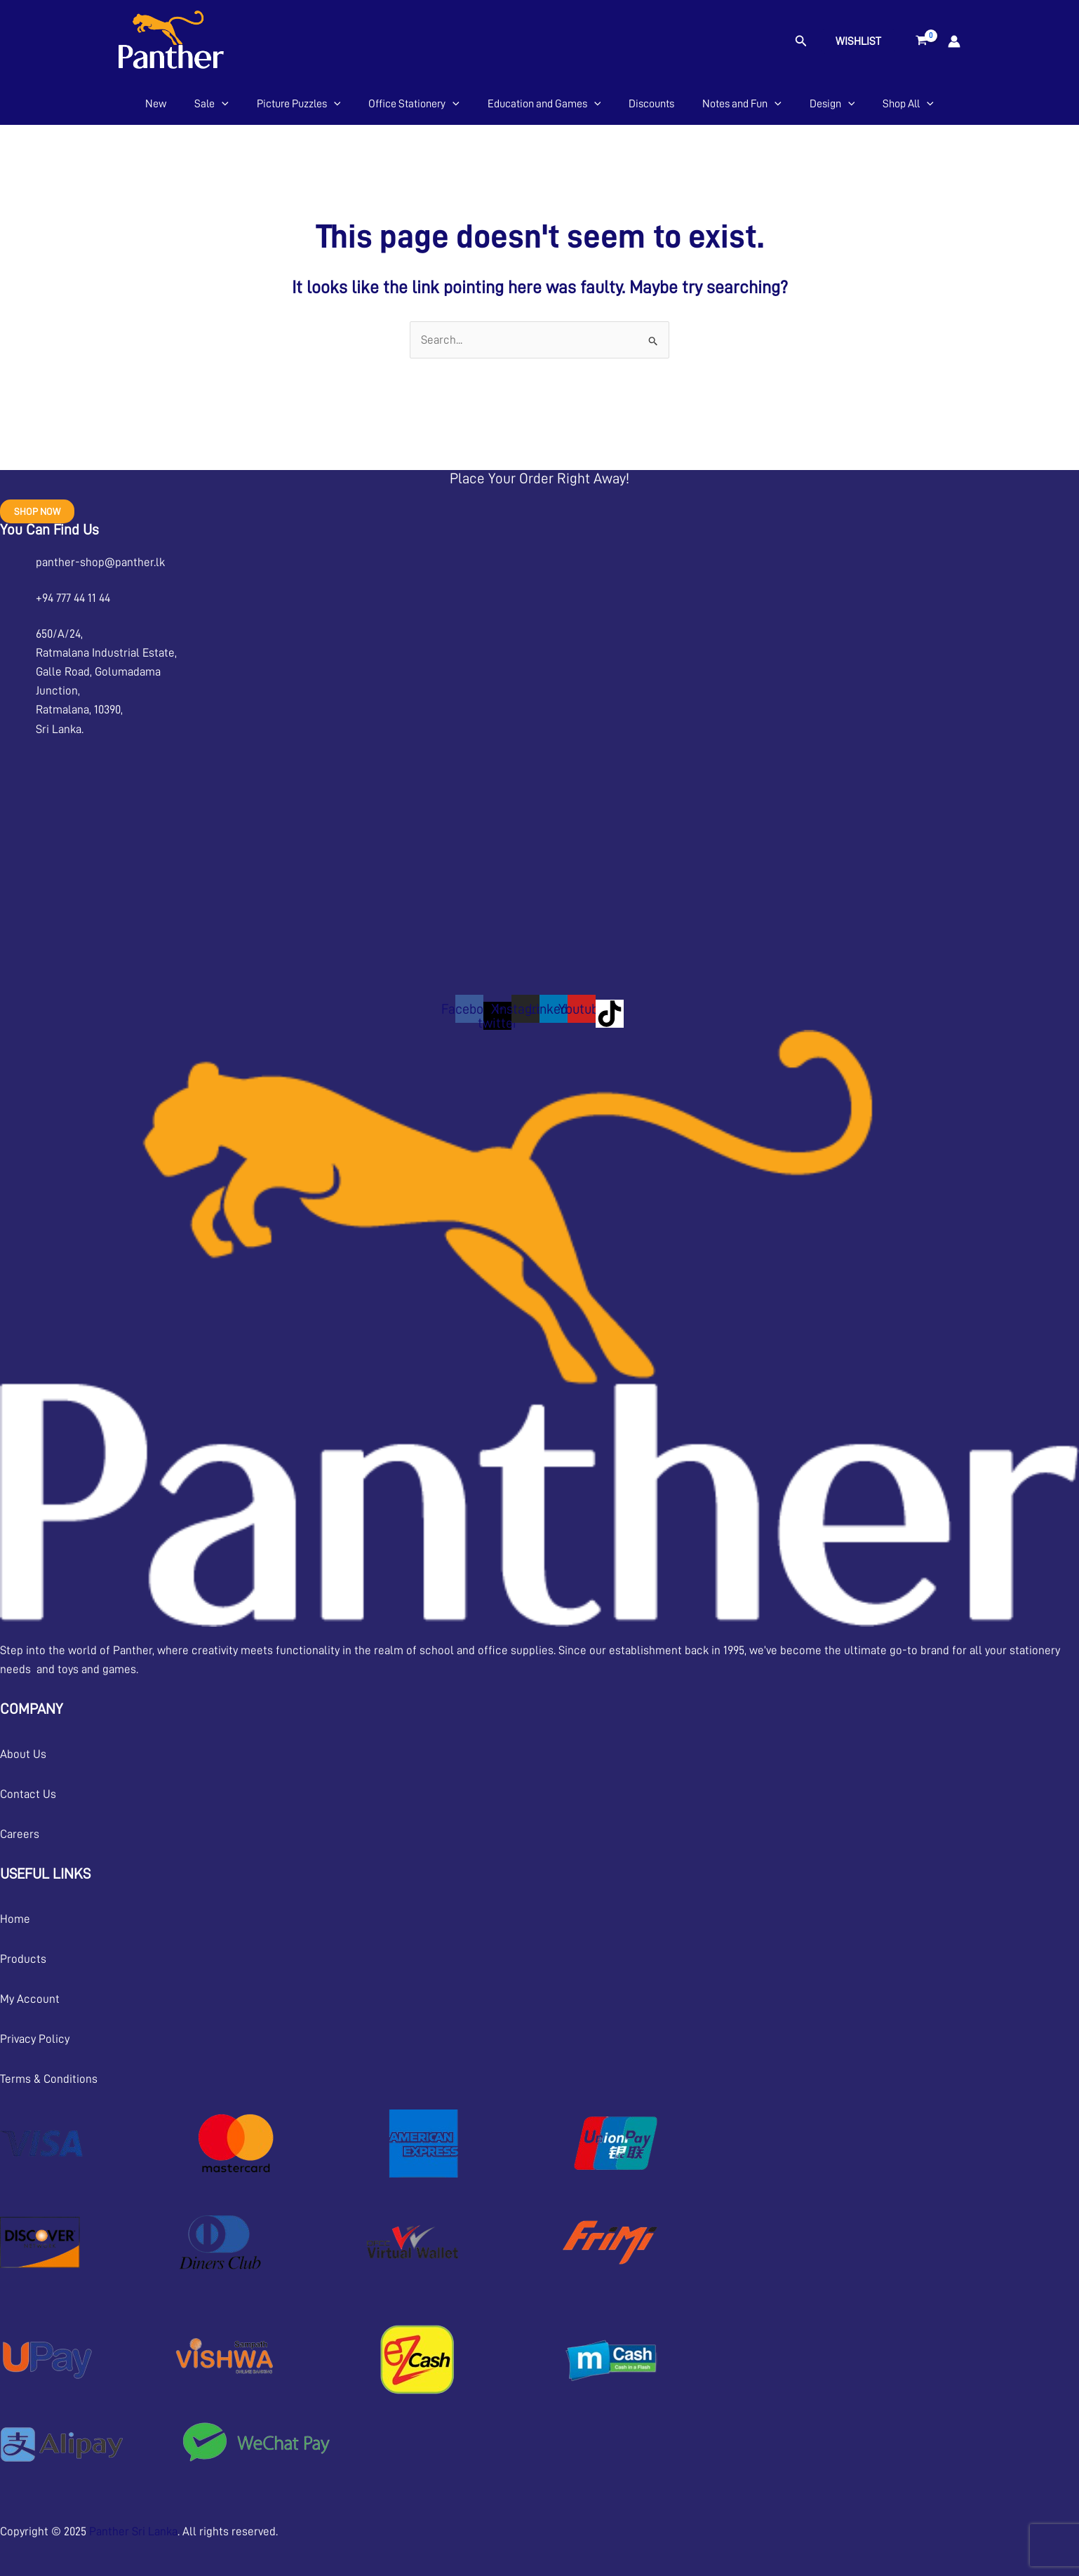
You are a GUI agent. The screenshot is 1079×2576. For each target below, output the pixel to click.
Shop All (908, 103)
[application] (222, 103)
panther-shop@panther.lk (100, 562)
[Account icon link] (954, 41)
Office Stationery (414, 103)
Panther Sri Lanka (133, 2531)
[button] (801, 41)
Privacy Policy (34, 2039)
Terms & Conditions (49, 2079)
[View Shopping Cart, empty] (921, 41)
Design (832, 103)
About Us (23, 1754)
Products (23, 1959)
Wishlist (858, 41)
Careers (19, 1834)
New (155, 103)
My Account (30, 1999)
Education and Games (544, 103)
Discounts (651, 103)
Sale (211, 103)
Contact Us (28, 1794)
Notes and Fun (742, 103)
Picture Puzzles (299, 103)
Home (15, 1919)
